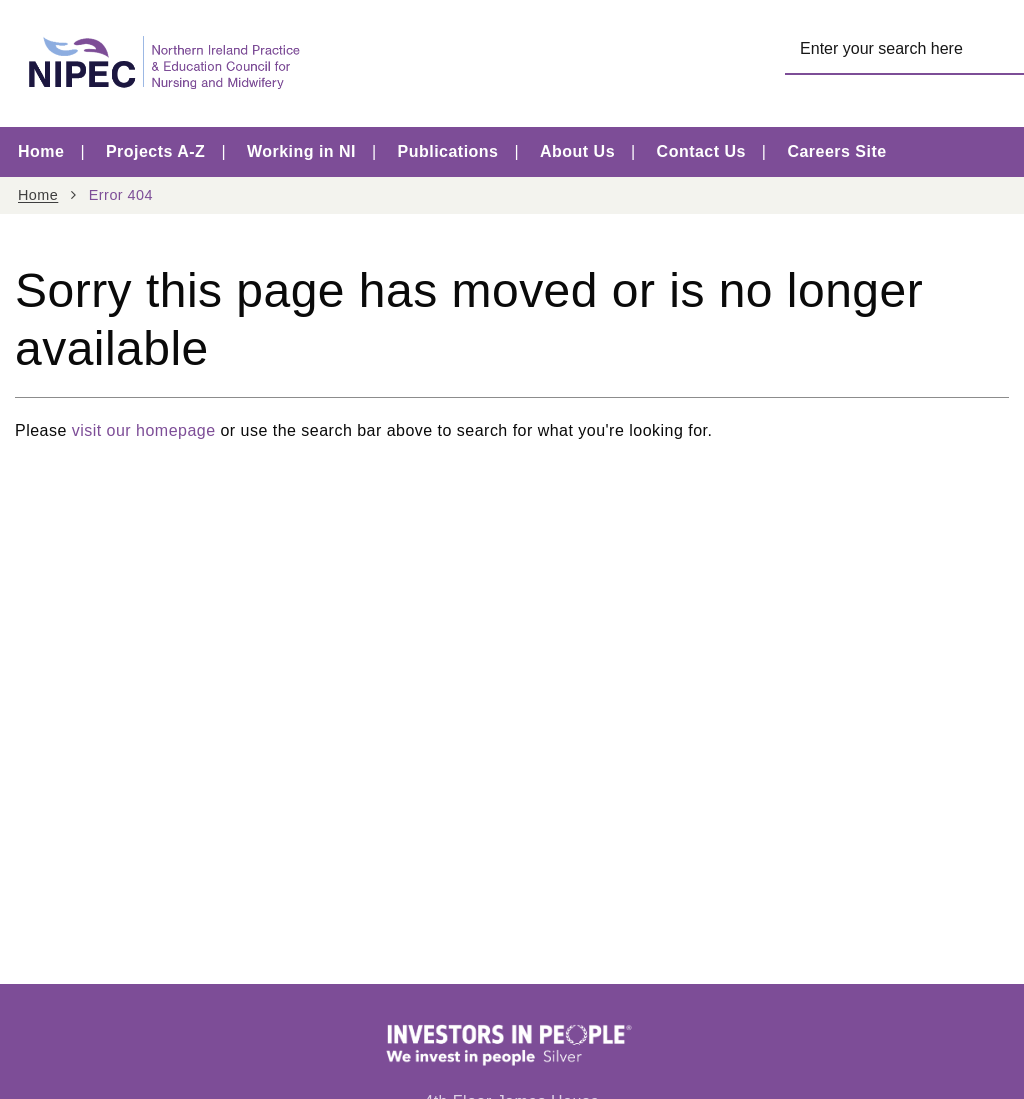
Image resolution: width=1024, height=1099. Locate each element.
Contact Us (701, 151)
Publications (448, 151)
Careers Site (836, 151)
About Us (577, 151)
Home (41, 151)
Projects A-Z (155, 151)
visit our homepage (144, 430)
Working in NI (301, 151)
